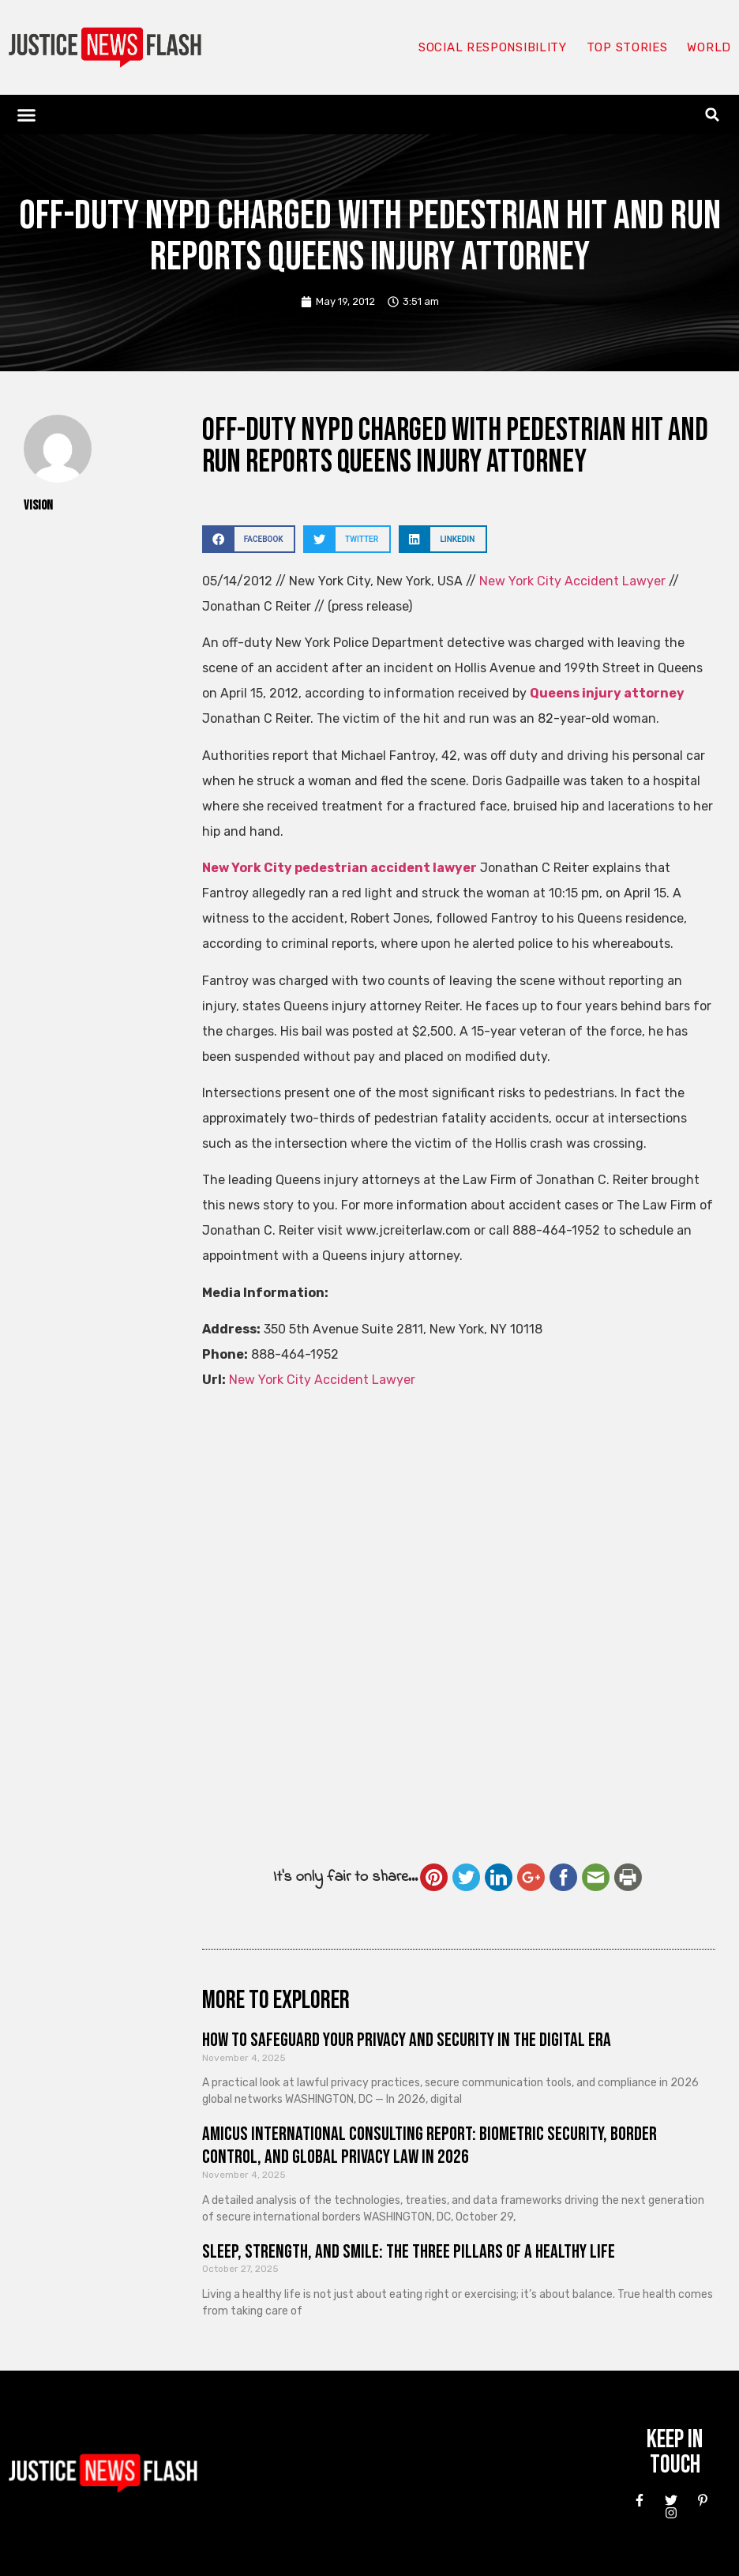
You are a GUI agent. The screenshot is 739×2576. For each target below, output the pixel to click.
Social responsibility (492, 47)
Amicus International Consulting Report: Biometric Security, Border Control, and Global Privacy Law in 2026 (429, 2145)
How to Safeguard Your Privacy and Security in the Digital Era (406, 2040)
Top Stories (627, 47)
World (709, 47)
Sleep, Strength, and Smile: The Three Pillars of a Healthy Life (408, 2251)
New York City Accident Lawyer (574, 581)
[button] (27, 115)
